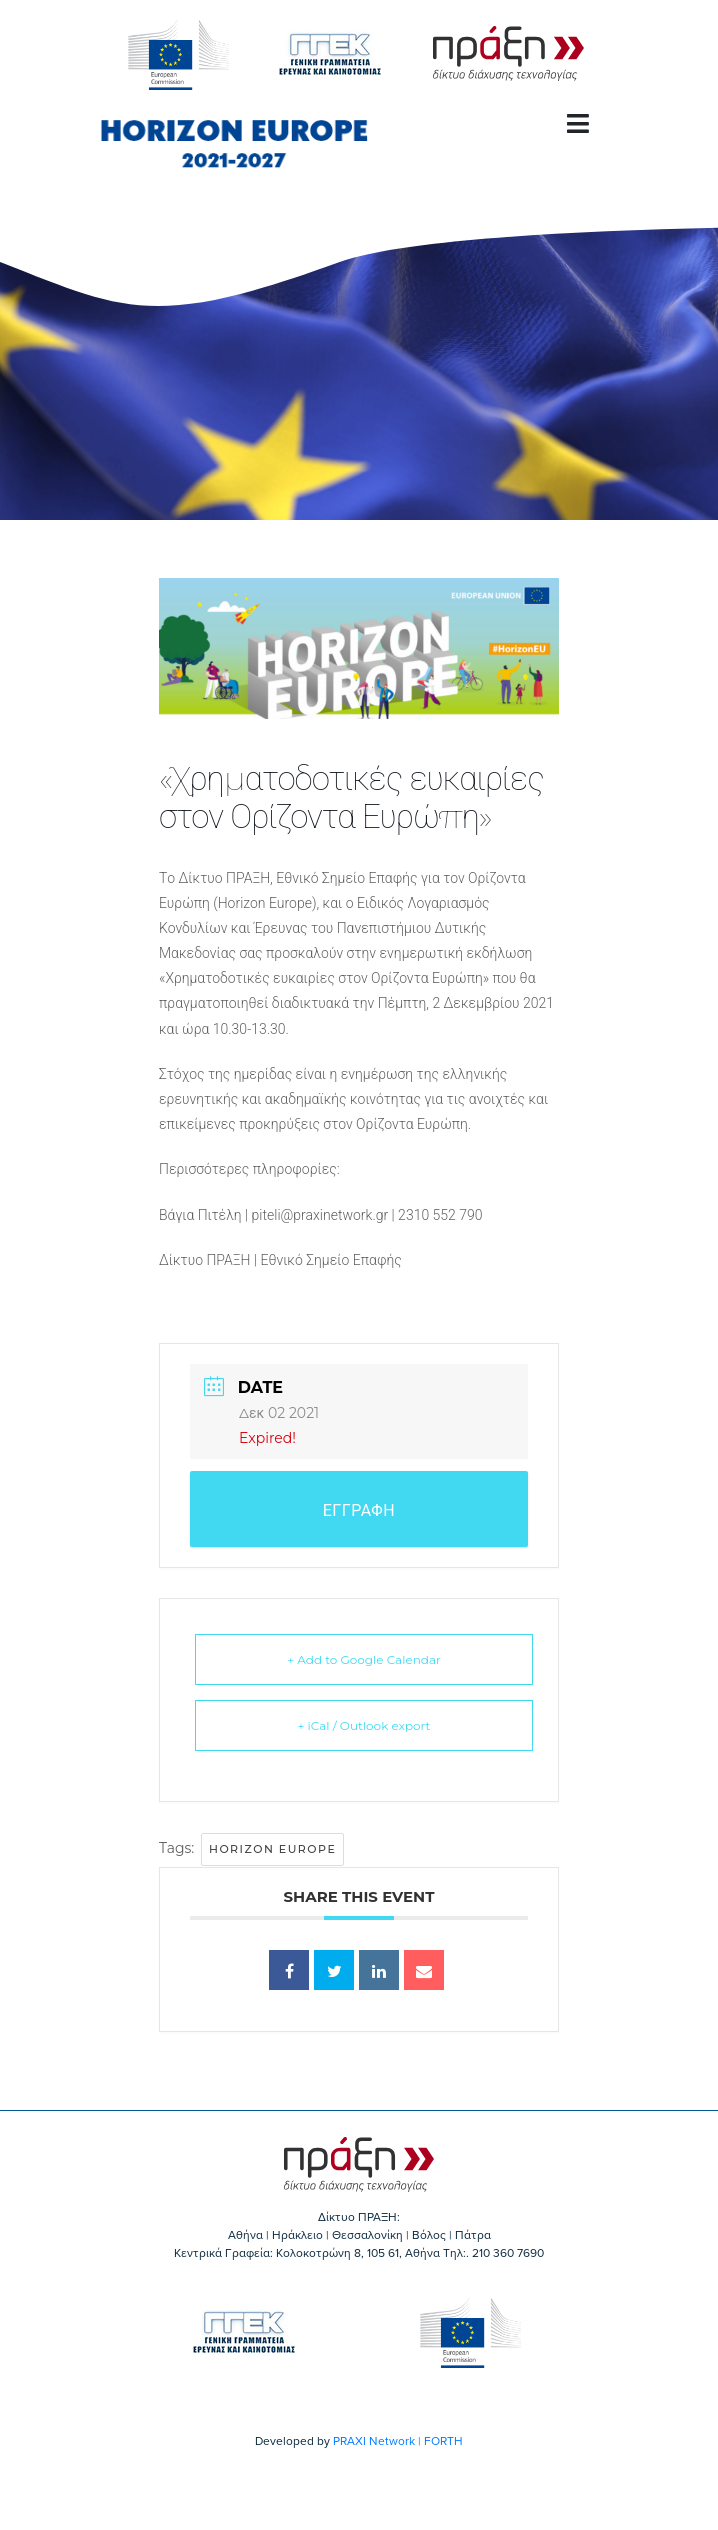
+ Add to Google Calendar (364, 1659)
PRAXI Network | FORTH (398, 2441)
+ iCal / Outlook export (364, 1725)
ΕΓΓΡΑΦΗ (359, 1510)
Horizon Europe (272, 1849)
